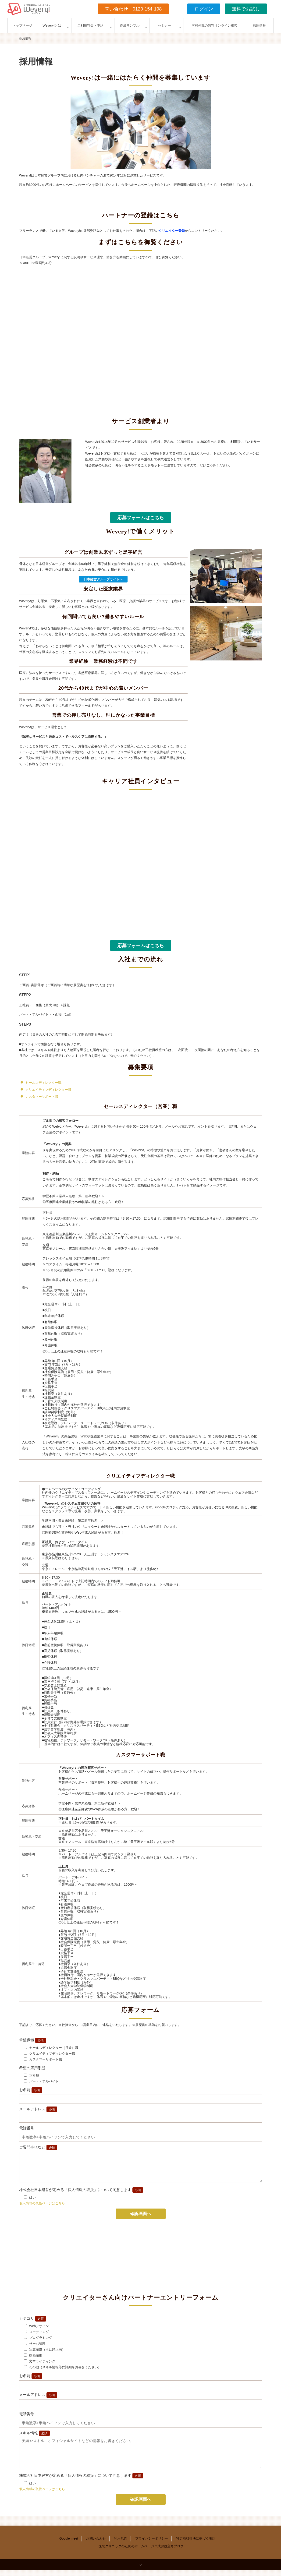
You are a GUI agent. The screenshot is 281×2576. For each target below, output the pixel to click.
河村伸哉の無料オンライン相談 (214, 25)
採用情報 (259, 25)
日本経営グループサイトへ (103, 579)
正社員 (31, 2075)
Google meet (68, 2538)
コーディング (36, 2332)
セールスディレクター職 (43, 1082)
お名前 (24, 2090)
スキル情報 (28, 2433)
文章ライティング (39, 2361)
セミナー (164, 25)
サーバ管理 (35, 2344)
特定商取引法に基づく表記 (195, 2538)
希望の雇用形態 (32, 2068)
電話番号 (26, 2128)
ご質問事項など (32, 2147)
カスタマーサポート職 (41, 1096)
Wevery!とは (52, 25)
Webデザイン (36, 2326)
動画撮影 (33, 2355)
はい (30, 2197)
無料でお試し (246, 8)
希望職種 (26, 2040)
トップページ (22, 25)
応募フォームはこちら (140, 517)
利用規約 (120, 2538)
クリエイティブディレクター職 (48, 1089)
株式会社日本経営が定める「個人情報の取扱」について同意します (75, 2190)
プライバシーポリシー (151, 2538)
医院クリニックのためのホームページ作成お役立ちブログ (141, 2546)
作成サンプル (129, 25)
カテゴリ (26, 2318)
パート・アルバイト (41, 2081)
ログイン (203, 8)
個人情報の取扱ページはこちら (42, 2203)
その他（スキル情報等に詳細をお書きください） (62, 2367)
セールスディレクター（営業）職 (51, 2048)
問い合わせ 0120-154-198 (133, 8)
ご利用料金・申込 (90, 25)
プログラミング (38, 2338)
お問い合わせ (96, 2538)
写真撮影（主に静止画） (44, 2349)
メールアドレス (32, 2109)
